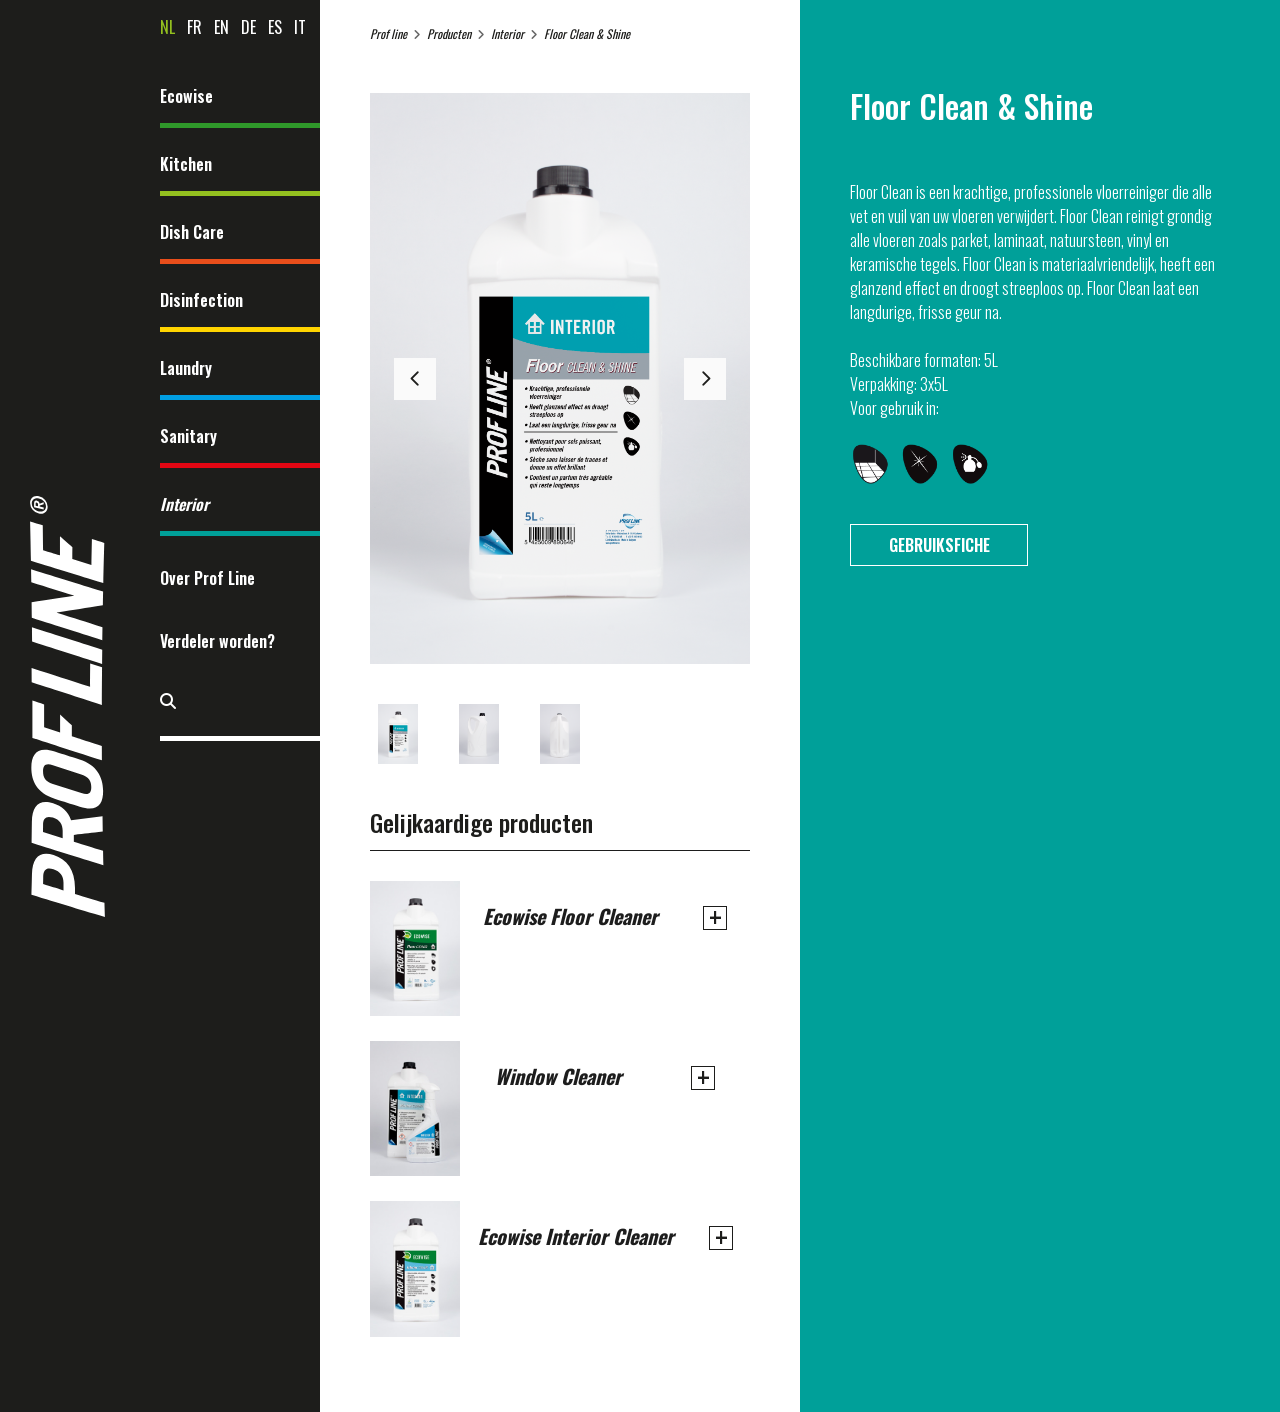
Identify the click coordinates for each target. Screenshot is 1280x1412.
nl (167, 27)
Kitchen (186, 164)
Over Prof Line (207, 578)
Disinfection (201, 300)
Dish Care (192, 232)
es (275, 27)
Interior (184, 504)
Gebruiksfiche (939, 545)
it (300, 27)
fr (194, 27)
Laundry (186, 368)
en (221, 27)
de (248, 27)
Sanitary (188, 436)
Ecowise (186, 96)
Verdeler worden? (217, 641)
